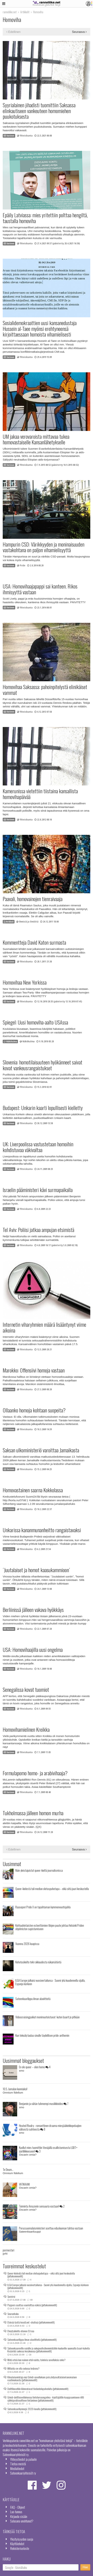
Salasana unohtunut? (21, 2521)
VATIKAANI (24, 2184)
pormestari (8, 2250)
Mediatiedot (17, 2468)
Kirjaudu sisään (18, 2516)
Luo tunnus (16, 2511)
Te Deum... (8, 2169)
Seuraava (79, 31)
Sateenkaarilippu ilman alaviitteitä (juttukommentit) (32, 2339)
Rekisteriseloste (19, 2548)
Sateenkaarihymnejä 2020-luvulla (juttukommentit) (31, 2409)
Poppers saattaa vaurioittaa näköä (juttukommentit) (32, 2305)
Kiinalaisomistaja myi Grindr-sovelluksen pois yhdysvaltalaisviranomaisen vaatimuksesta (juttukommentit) (42, 2378)
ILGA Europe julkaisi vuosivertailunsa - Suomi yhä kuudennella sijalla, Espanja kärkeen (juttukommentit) (48, 2286)
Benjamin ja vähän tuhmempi (43, 2103)
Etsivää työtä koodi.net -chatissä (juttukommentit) (31, 2322)
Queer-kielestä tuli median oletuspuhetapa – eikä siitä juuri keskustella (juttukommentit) (41, 2274)
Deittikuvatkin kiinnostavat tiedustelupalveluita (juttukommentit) (37, 2389)
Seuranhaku (13, 2314)
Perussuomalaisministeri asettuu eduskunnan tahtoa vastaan (51, 2228)
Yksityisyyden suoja (21, 2539)
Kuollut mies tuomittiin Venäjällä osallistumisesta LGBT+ (48, 2149)
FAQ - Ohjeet (17, 2507)
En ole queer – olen (34, 2067)
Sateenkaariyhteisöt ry (23, 2473)
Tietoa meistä (18, 2463)
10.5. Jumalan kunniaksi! (15, 2089)
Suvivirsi (11, 2296)
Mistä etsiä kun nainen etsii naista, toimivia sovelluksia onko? (36, 2360)
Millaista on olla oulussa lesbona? (23, 2368)
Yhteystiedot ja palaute (23, 2459)
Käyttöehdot (17, 2543)
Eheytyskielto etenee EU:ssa (20, 2331)
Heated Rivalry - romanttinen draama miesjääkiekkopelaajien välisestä (50, 2127)
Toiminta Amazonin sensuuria (42, 2206)
